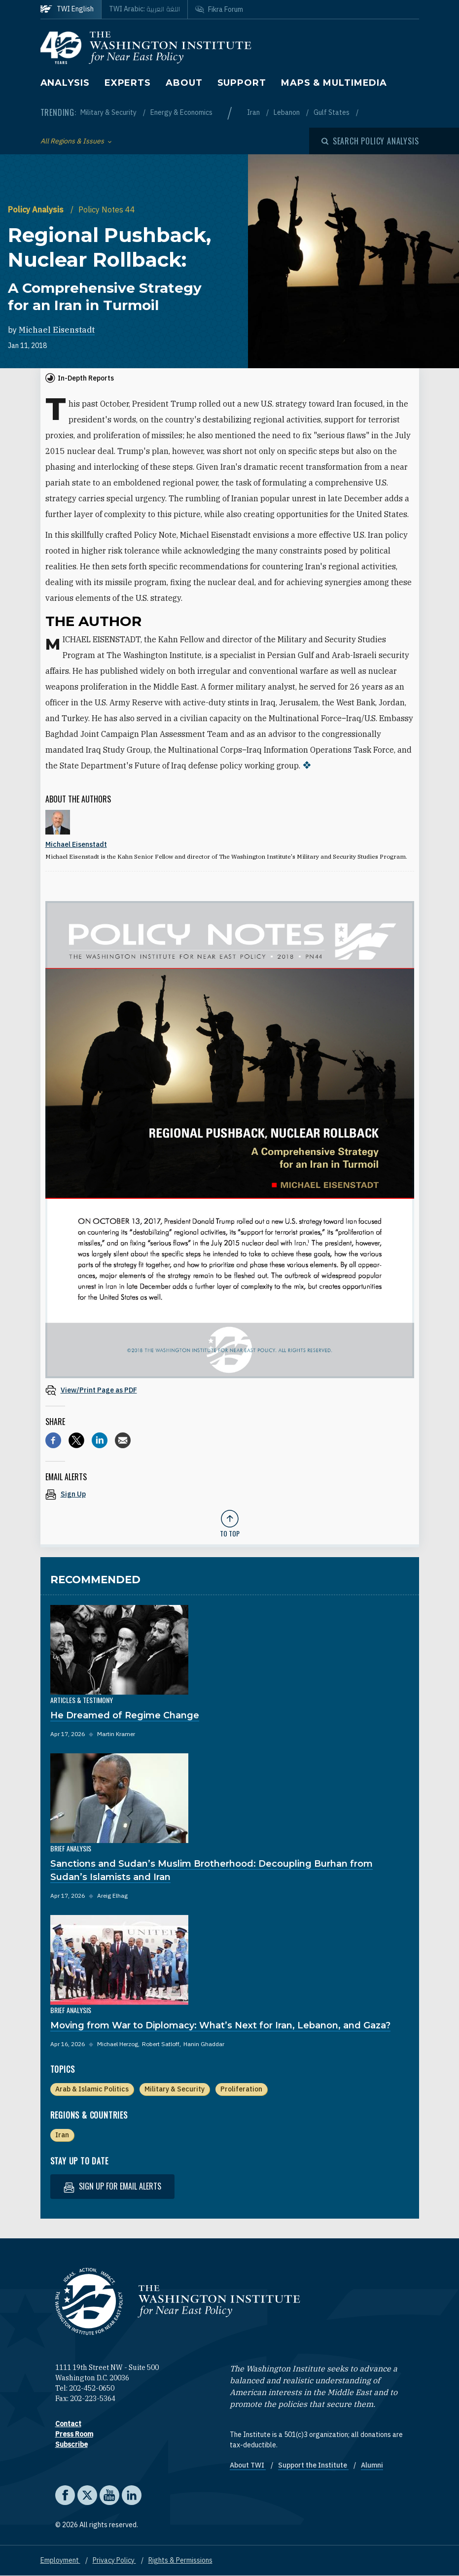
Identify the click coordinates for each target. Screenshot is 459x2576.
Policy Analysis (37, 209)
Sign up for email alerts (112, 2186)
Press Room (74, 2434)
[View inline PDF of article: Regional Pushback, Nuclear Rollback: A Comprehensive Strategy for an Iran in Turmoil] (229, 1390)
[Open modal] (370, 141)
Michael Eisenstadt (57, 330)
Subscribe (71, 2444)
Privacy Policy (114, 2560)
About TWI (248, 2465)
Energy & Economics (181, 112)
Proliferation (241, 2089)
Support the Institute (313, 2465)
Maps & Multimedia (334, 82)
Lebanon (287, 112)
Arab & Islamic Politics (92, 2089)
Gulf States (332, 112)
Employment (60, 2560)
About (184, 82)
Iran (254, 112)
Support (241, 82)
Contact (68, 2423)
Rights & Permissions (180, 2560)
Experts (128, 82)
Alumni (372, 2465)
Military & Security (109, 112)
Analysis (65, 82)
